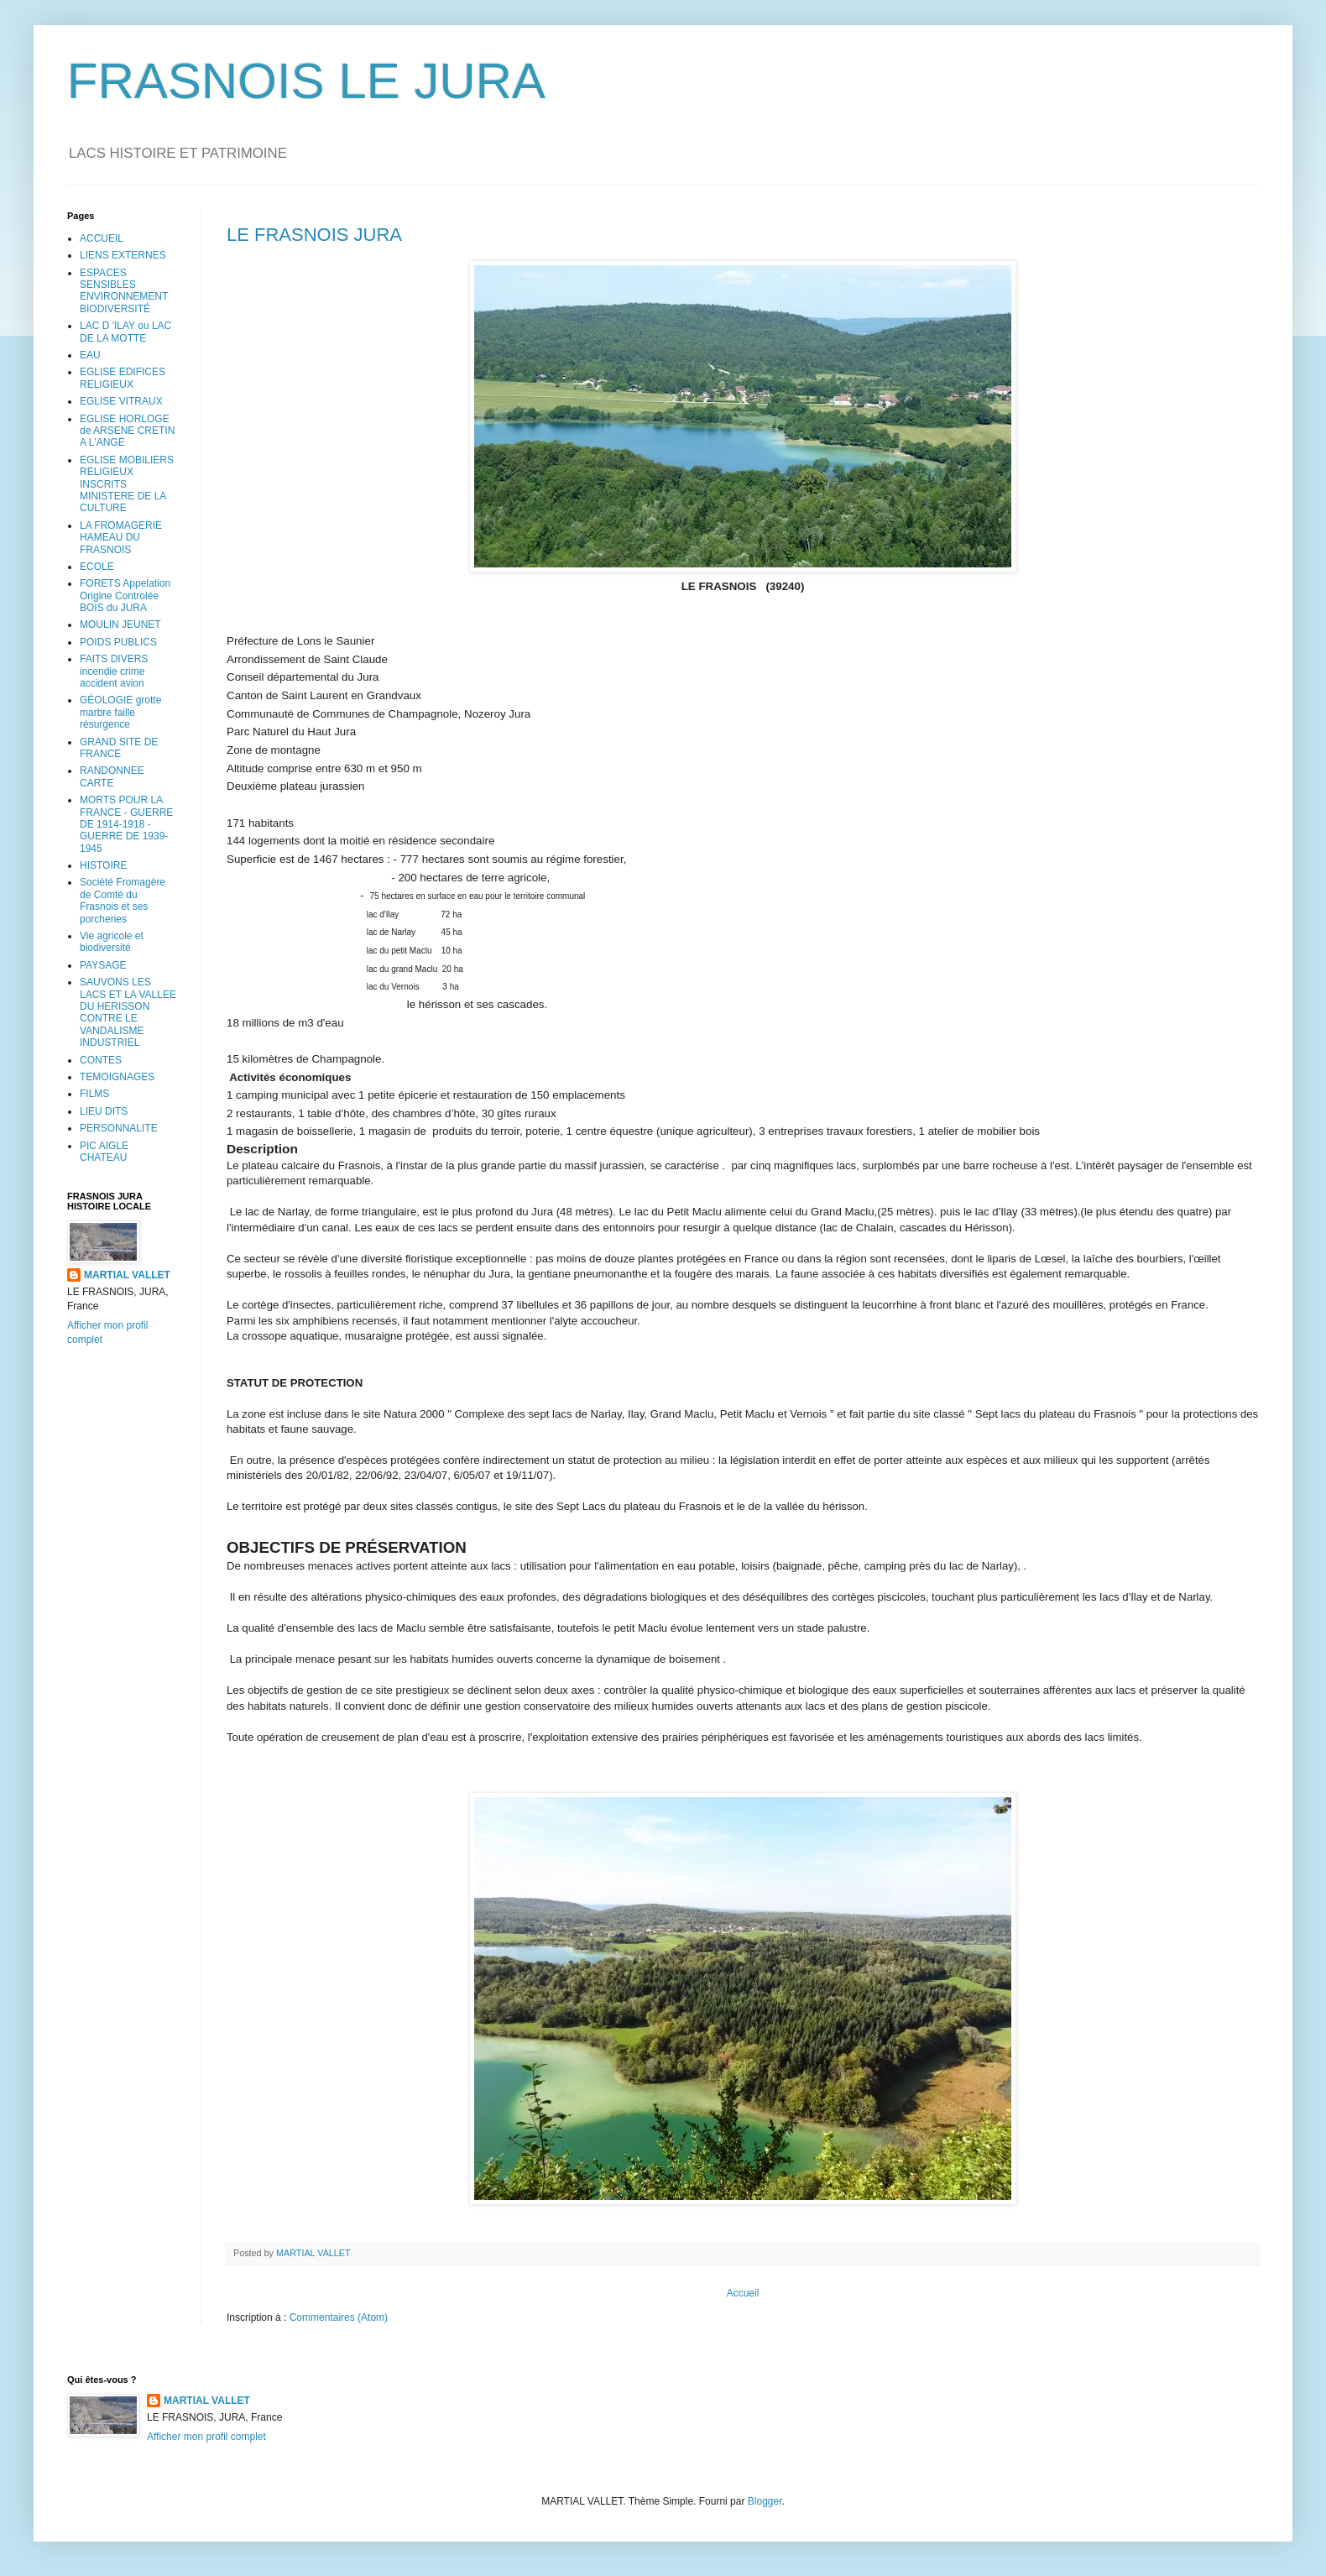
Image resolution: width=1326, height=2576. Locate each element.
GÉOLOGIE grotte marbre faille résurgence (120, 712)
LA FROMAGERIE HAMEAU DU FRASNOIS (121, 538)
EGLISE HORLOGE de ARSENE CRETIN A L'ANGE (127, 431)
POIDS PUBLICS (118, 642)
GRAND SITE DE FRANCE (119, 748)
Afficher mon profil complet (206, 2437)
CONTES (101, 1060)
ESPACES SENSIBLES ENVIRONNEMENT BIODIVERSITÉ (124, 291)
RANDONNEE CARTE (112, 776)
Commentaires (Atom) (339, 2317)
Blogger (765, 2501)
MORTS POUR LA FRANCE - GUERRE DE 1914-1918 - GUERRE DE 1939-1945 (126, 824)
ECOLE (97, 566)
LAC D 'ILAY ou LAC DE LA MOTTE (125, 331)
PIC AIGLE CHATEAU (104, 1151)
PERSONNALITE (119, 1128)
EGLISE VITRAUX (121, 401)
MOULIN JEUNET (120, 624)
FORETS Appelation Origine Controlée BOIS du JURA (125, 595)
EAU (90, 355)
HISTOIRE (103, 865)
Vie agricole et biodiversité (112, 942)
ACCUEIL (101, 238)
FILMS (94, 1094)
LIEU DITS (104, 1111)
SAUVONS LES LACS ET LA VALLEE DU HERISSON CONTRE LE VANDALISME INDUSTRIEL (128, 1012)
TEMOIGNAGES (117, 1077)
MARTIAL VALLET (127, 1275)
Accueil (743, 2293)
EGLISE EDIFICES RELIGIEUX (122, 377)
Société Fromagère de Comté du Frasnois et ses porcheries (122, 900)
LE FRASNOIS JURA (314, 234)
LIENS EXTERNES (123, 255)
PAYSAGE (103, 965)
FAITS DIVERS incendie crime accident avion (114, 671)
